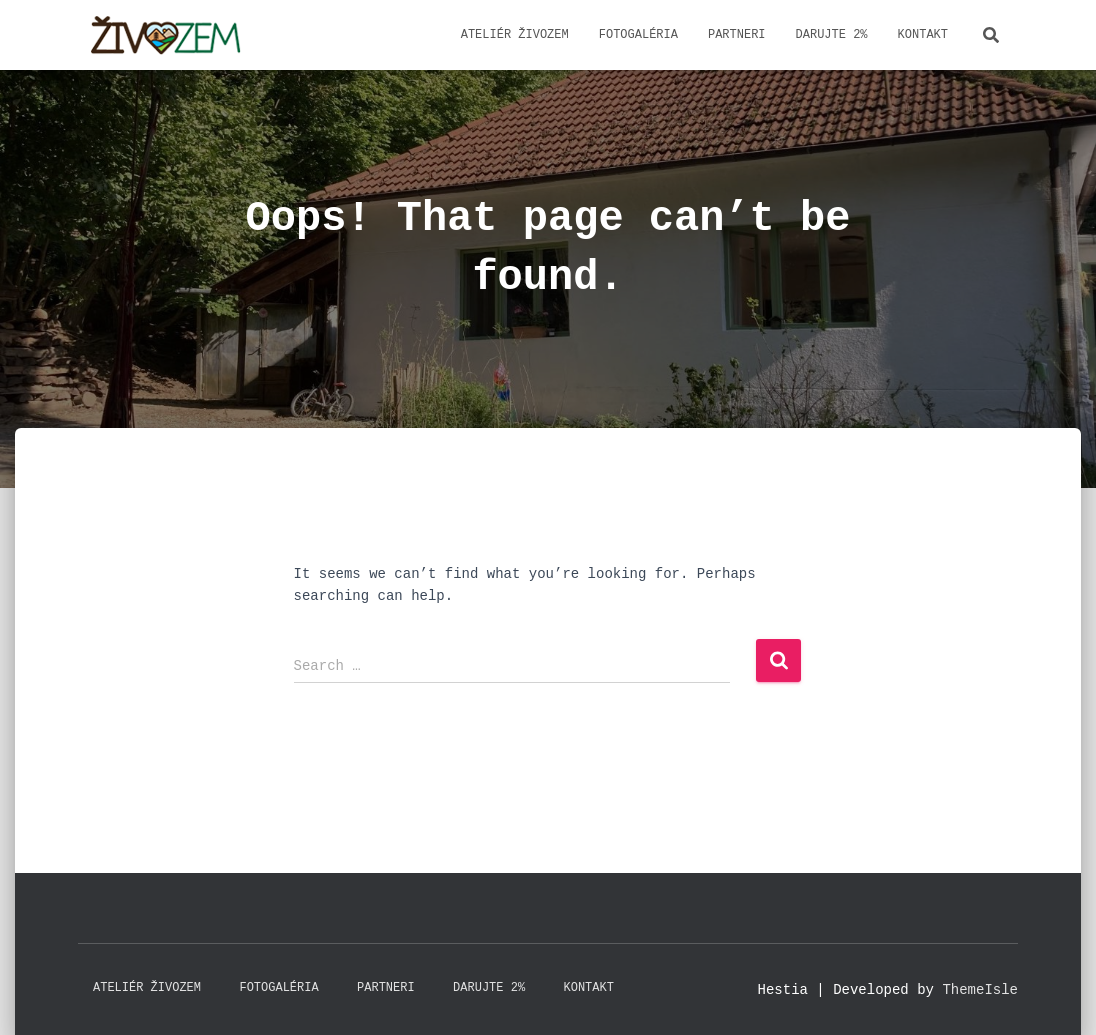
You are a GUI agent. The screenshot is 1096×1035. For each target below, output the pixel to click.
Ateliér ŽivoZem (515, 34)
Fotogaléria (638, 34)
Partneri (737, 34)
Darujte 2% (832, 34)
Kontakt (923, 34)
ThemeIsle (980, 989)
